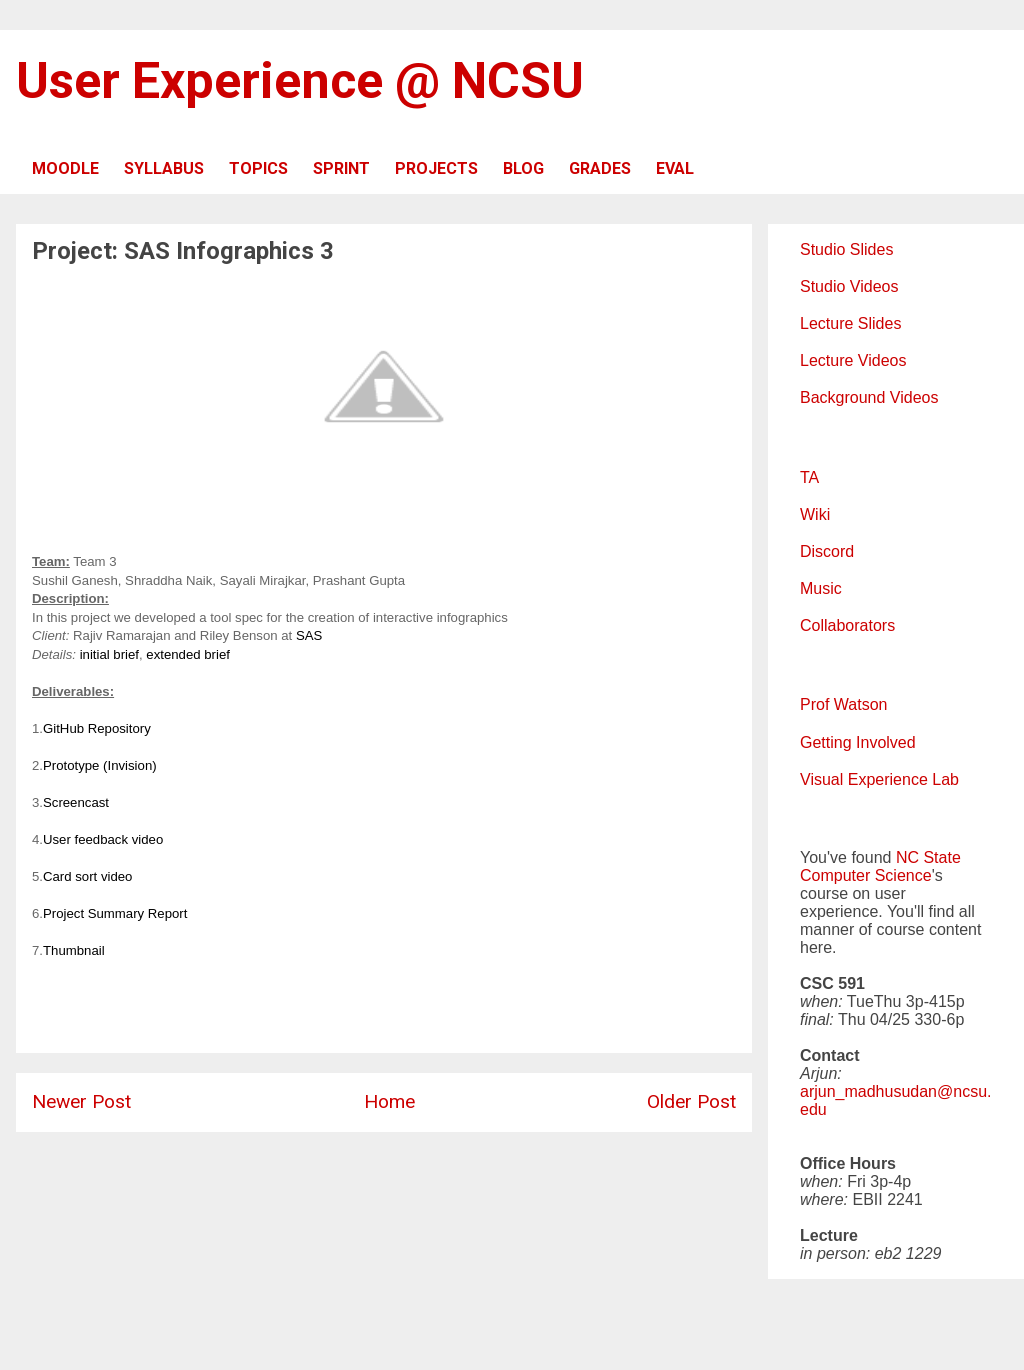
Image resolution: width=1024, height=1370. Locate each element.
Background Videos (869, 397)
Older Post (691, 1101)
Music (821, 588)
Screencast (76, 802)
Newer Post (81, 1101)
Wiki (815, 514)
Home (389, 1101)
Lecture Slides (850, 323)
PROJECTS (436, 168)
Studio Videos (849, 286)
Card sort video (87, 876)
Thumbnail (74, 950)
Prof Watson (843, 704)
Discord (827, 551)
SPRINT (341, 168)
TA (809, 477)
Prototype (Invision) (100, 765)
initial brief (109, 654)
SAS (309, 635)
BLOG (523, 168)
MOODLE (65, 168)
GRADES (600, 168)
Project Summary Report (115, 913)
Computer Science (866, 875)
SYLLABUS (164, 168)
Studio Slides (846, 249)
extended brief (188, 654)
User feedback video (103, 839)
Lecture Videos (853, 360)
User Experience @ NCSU (300, 81)
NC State (928, 857)
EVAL (675, 168)
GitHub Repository (97, 728)
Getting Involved (858, 742)
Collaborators (847, 625)
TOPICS (258, 168)
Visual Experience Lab (879, 779)
